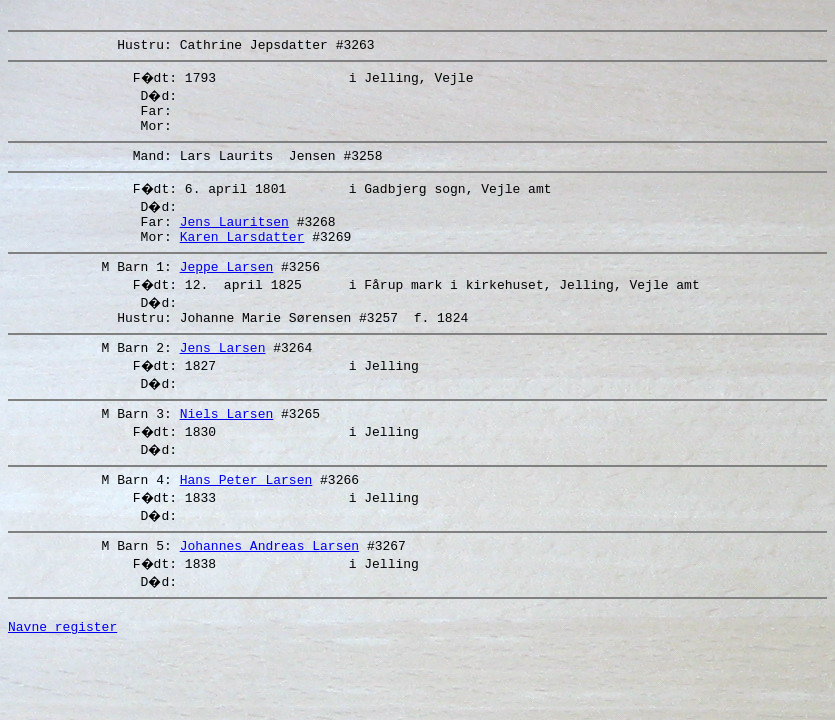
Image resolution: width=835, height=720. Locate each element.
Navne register (62, 671)
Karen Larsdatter (242, 257)
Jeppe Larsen (227, 290)
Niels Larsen (227, 446)
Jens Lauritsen (234, 239)
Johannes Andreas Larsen (269, 584)
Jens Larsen (223, 377)
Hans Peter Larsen (246, 515)
